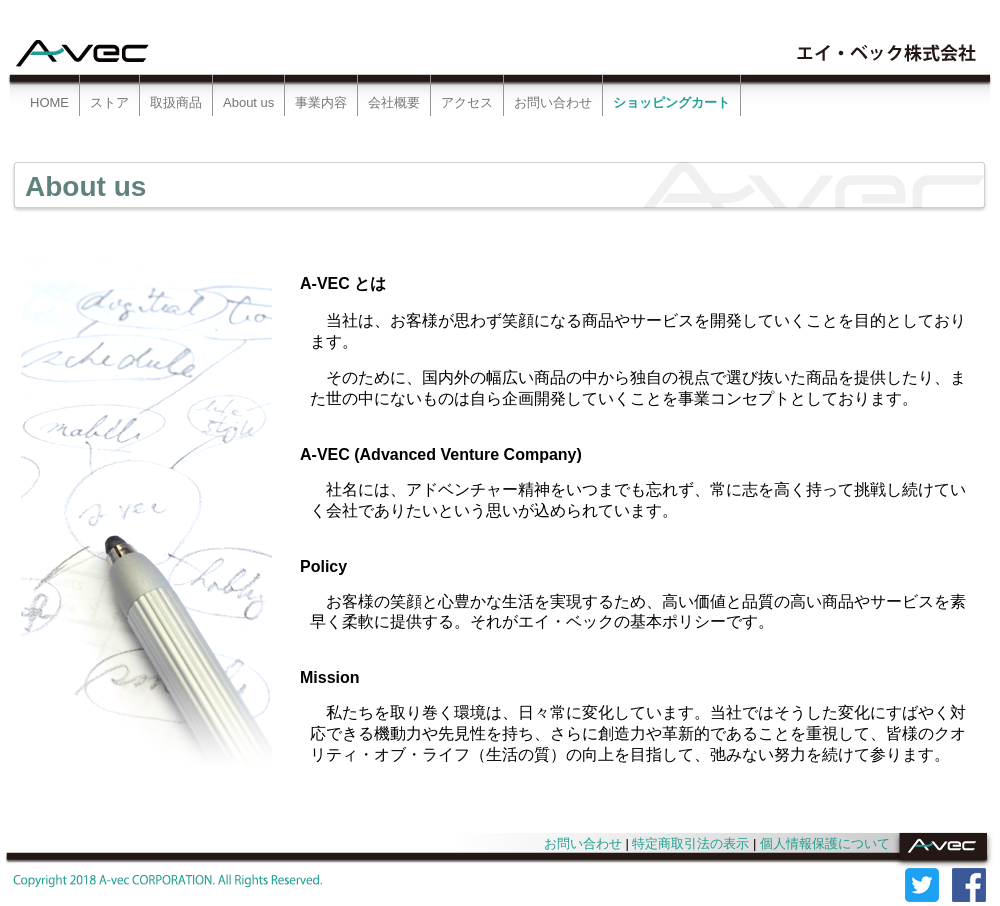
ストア (109, 102)
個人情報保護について (825, 843)
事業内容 (321, 102)
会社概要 (394, 102)
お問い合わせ (553, 102)
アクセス (467, 102)
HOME (49, 102)
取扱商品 (176, 102)
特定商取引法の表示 (690, 843)
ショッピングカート (671, 102)
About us (248, 102)
